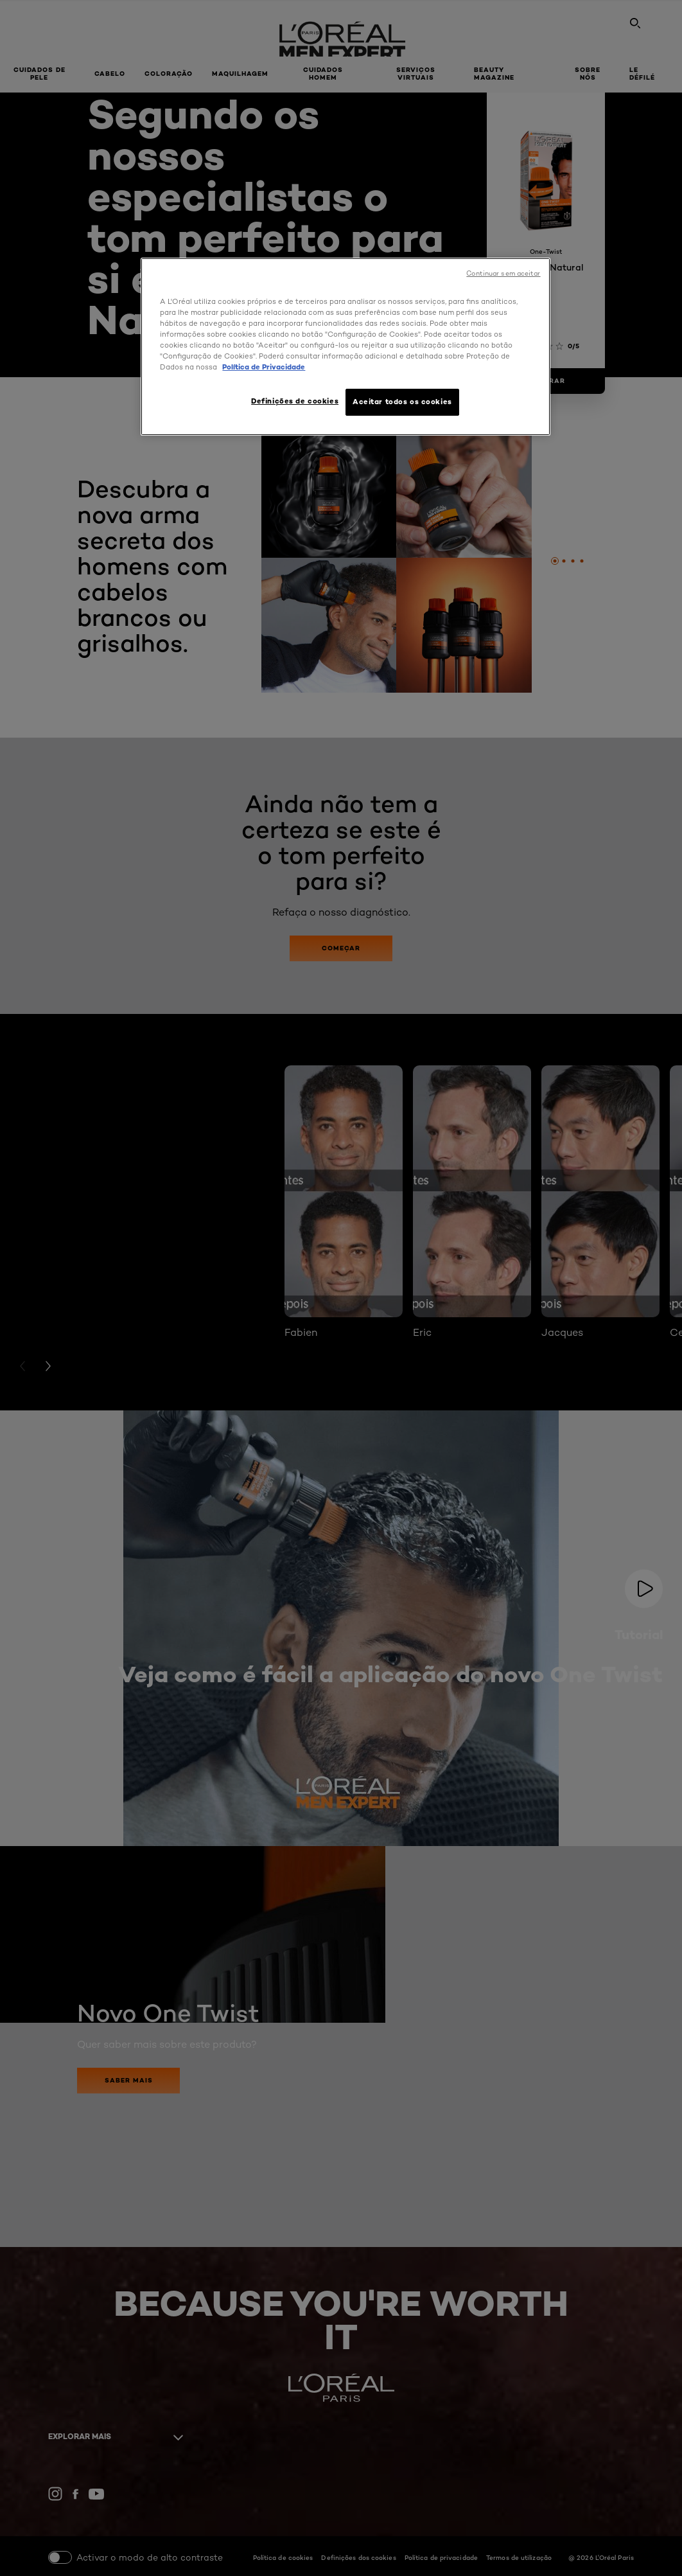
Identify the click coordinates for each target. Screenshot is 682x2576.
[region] (345, 347)
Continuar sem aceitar (503, 273)
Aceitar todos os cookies (402, 401)
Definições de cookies (294, 400)
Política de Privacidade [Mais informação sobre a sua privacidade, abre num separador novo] (263, 366)
